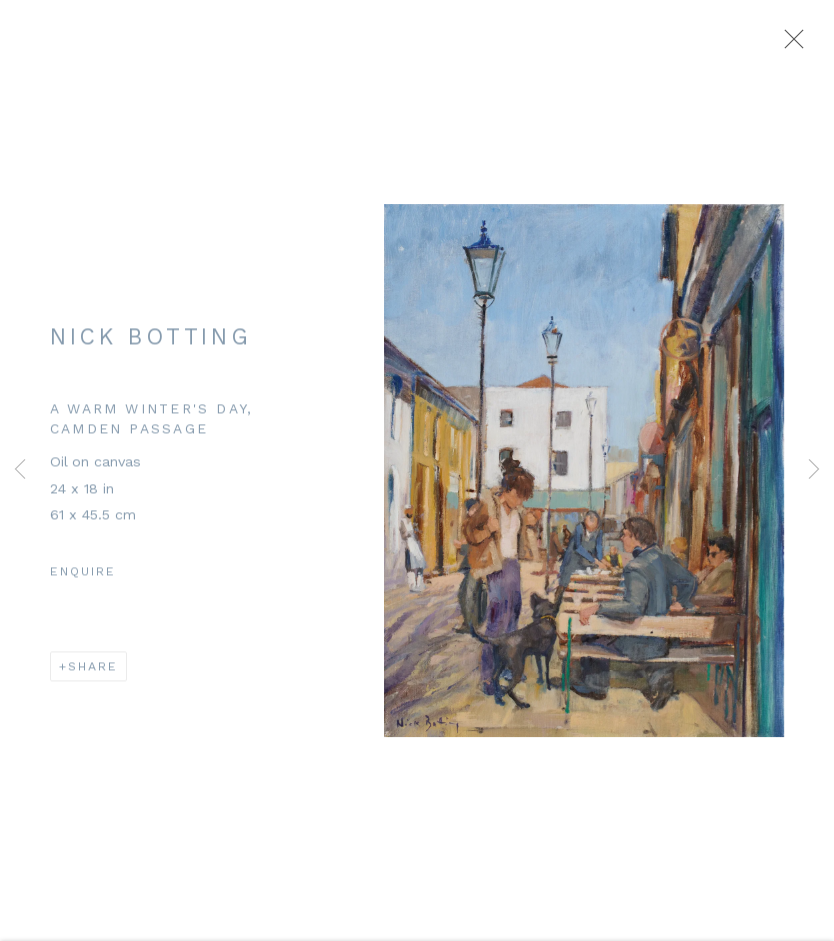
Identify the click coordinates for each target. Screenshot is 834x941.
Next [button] (814, 470)
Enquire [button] (83, 576)
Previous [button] (20, 470)
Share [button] (93, 671)
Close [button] (789, 45)
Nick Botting (150, 341)
